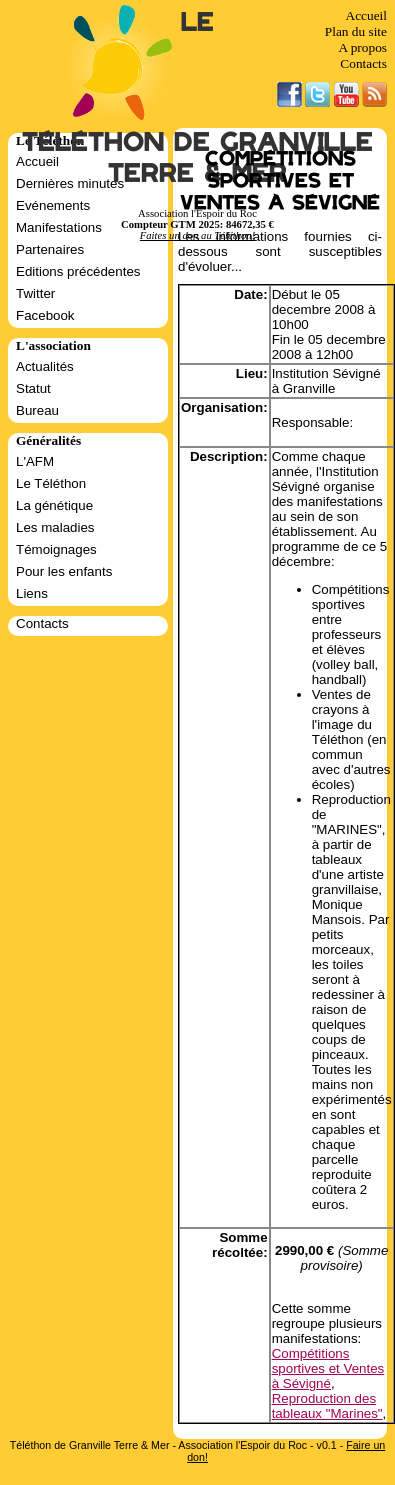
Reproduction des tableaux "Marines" (327, 1406)
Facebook (45, 315)
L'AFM (35, 461)
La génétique (54, 505)
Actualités (45, 366)
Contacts (363, 63)
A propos (362, 47)
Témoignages (56, 549)
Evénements (53, 205)
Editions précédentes (78, 271)
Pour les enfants (64, 571)
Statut (33, 388)
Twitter (35, 293)
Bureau (37, 410)
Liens (32, 593)
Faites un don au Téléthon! (197, 235)
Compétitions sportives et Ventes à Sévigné (328, 1368)
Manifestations (59, 227)
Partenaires (50, 249)
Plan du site (356, 31)
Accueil (366, 15)
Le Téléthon (51, 483)
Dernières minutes (70, 183)
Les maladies (55, 527)
